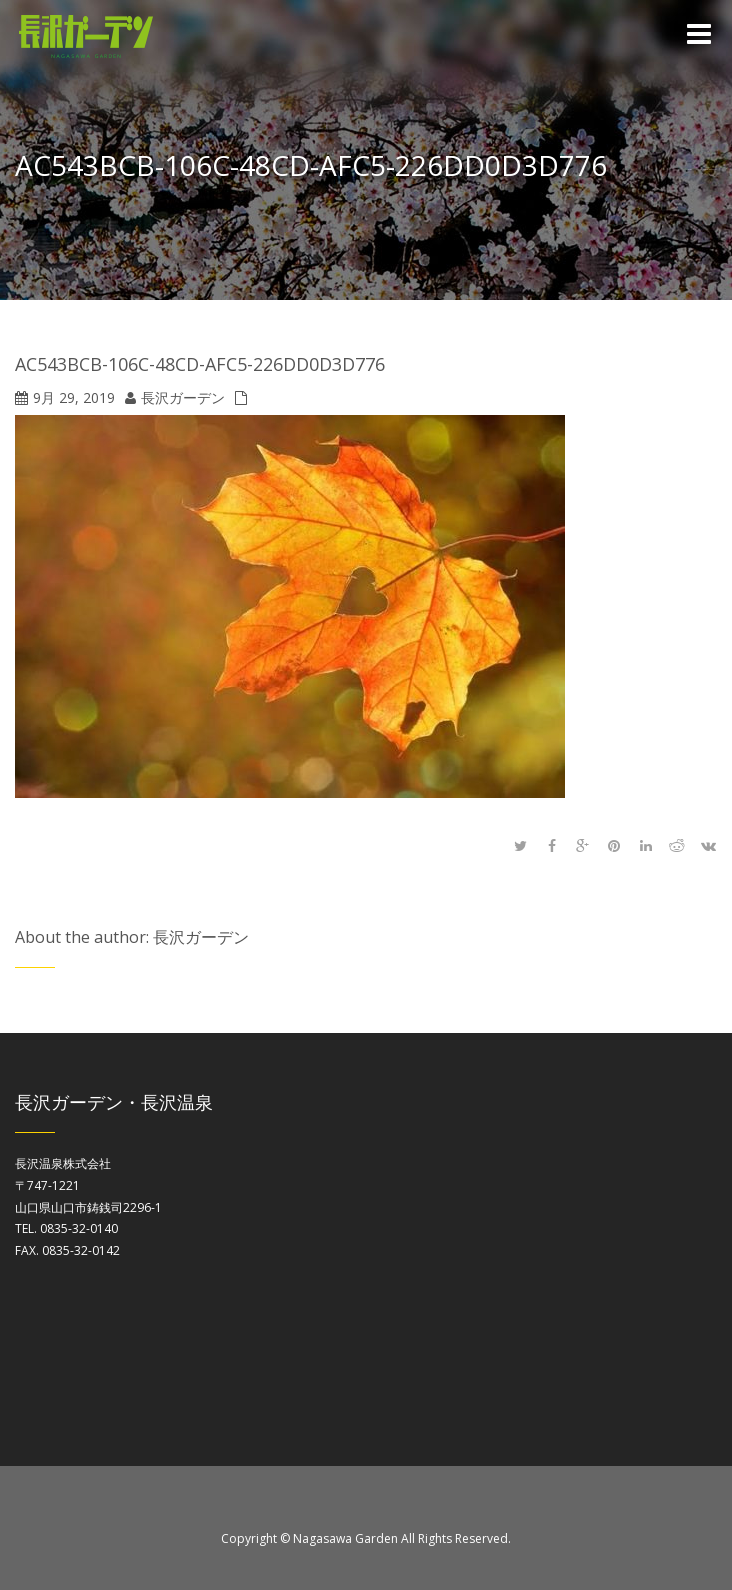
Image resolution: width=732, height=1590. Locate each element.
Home (689, 169)
